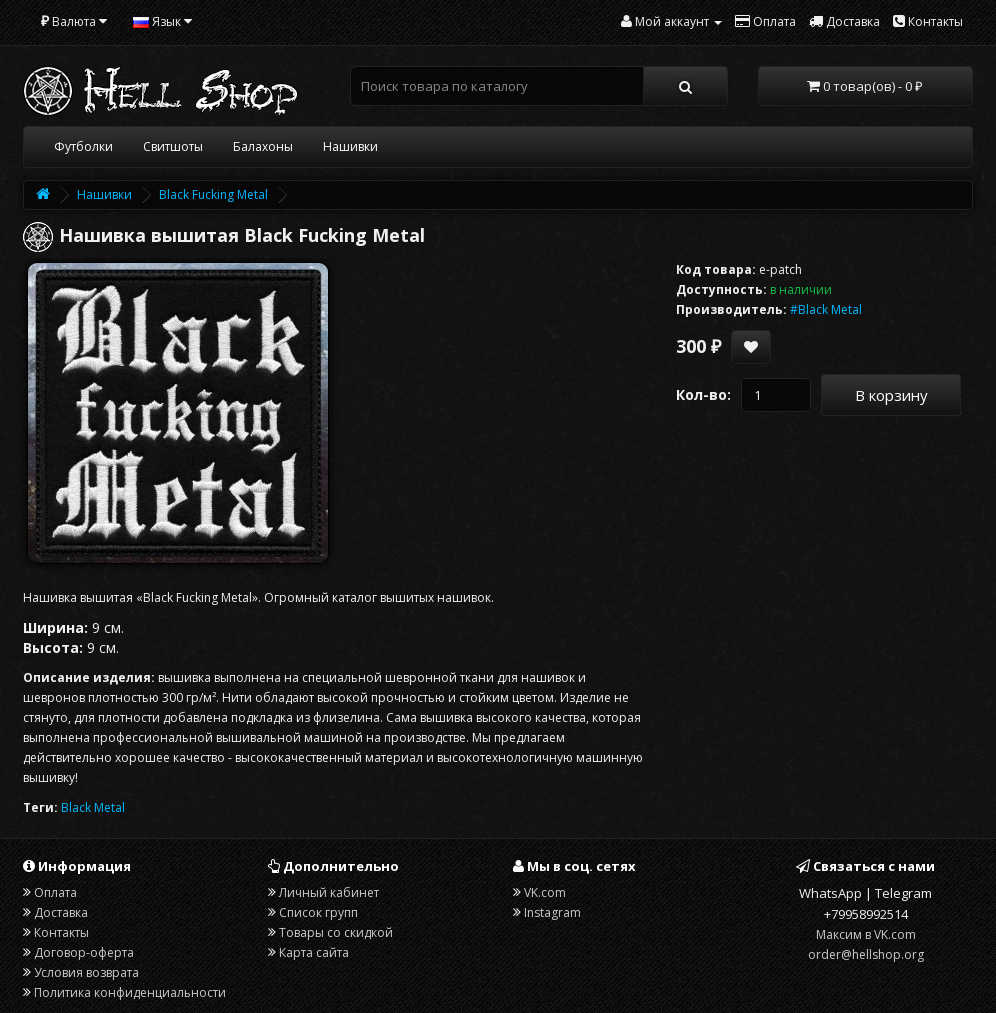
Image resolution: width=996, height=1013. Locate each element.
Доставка (61, 912)
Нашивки (350, 146)
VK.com (545, 892)
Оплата (55, 892)
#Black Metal (826, 309)
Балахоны (263, 146)
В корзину (891, 395)
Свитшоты (173, 146)
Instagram (552, 912)
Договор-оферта (84, 952)
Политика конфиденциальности (130, 992)
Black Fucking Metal (213, 194)
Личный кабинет (329, 892)
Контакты (61, 932)
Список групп (318, 912)
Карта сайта (314, 952)
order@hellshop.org (866, 954)
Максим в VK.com (866, 934)
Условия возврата (86, 972)
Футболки (83, 146)
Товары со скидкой (336, 932)
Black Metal (93, 807)
